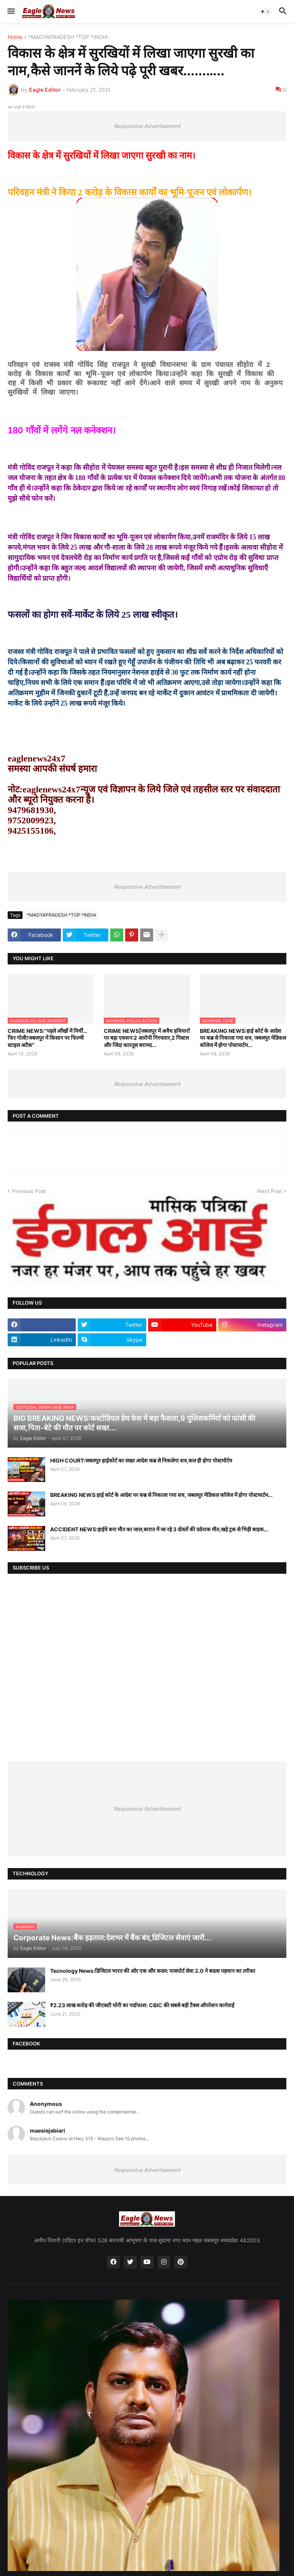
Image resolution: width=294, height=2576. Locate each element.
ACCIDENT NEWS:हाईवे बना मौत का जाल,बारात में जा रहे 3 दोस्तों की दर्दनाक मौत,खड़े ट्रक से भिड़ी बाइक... (159, 1529)
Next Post (269, 1191)
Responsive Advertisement (147, 126)
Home (15, 37)
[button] (10, 11)
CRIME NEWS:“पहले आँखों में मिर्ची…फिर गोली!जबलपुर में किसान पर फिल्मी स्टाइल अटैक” (47, 1037)
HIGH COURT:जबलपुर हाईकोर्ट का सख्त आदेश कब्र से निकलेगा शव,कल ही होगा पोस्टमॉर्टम (141, 1460)
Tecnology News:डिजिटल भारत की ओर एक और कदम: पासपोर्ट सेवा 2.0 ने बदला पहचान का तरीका (152, 1970)
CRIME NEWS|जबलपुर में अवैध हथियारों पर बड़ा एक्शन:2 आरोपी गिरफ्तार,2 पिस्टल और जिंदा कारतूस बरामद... (147, 1037)
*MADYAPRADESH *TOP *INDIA (68, 37)
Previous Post (29, 1191)
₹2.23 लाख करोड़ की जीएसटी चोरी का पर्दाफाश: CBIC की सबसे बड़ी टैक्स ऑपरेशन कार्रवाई (142, 2005)
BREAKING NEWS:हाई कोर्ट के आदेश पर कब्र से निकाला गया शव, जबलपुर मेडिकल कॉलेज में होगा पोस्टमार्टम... (243, 1037)
